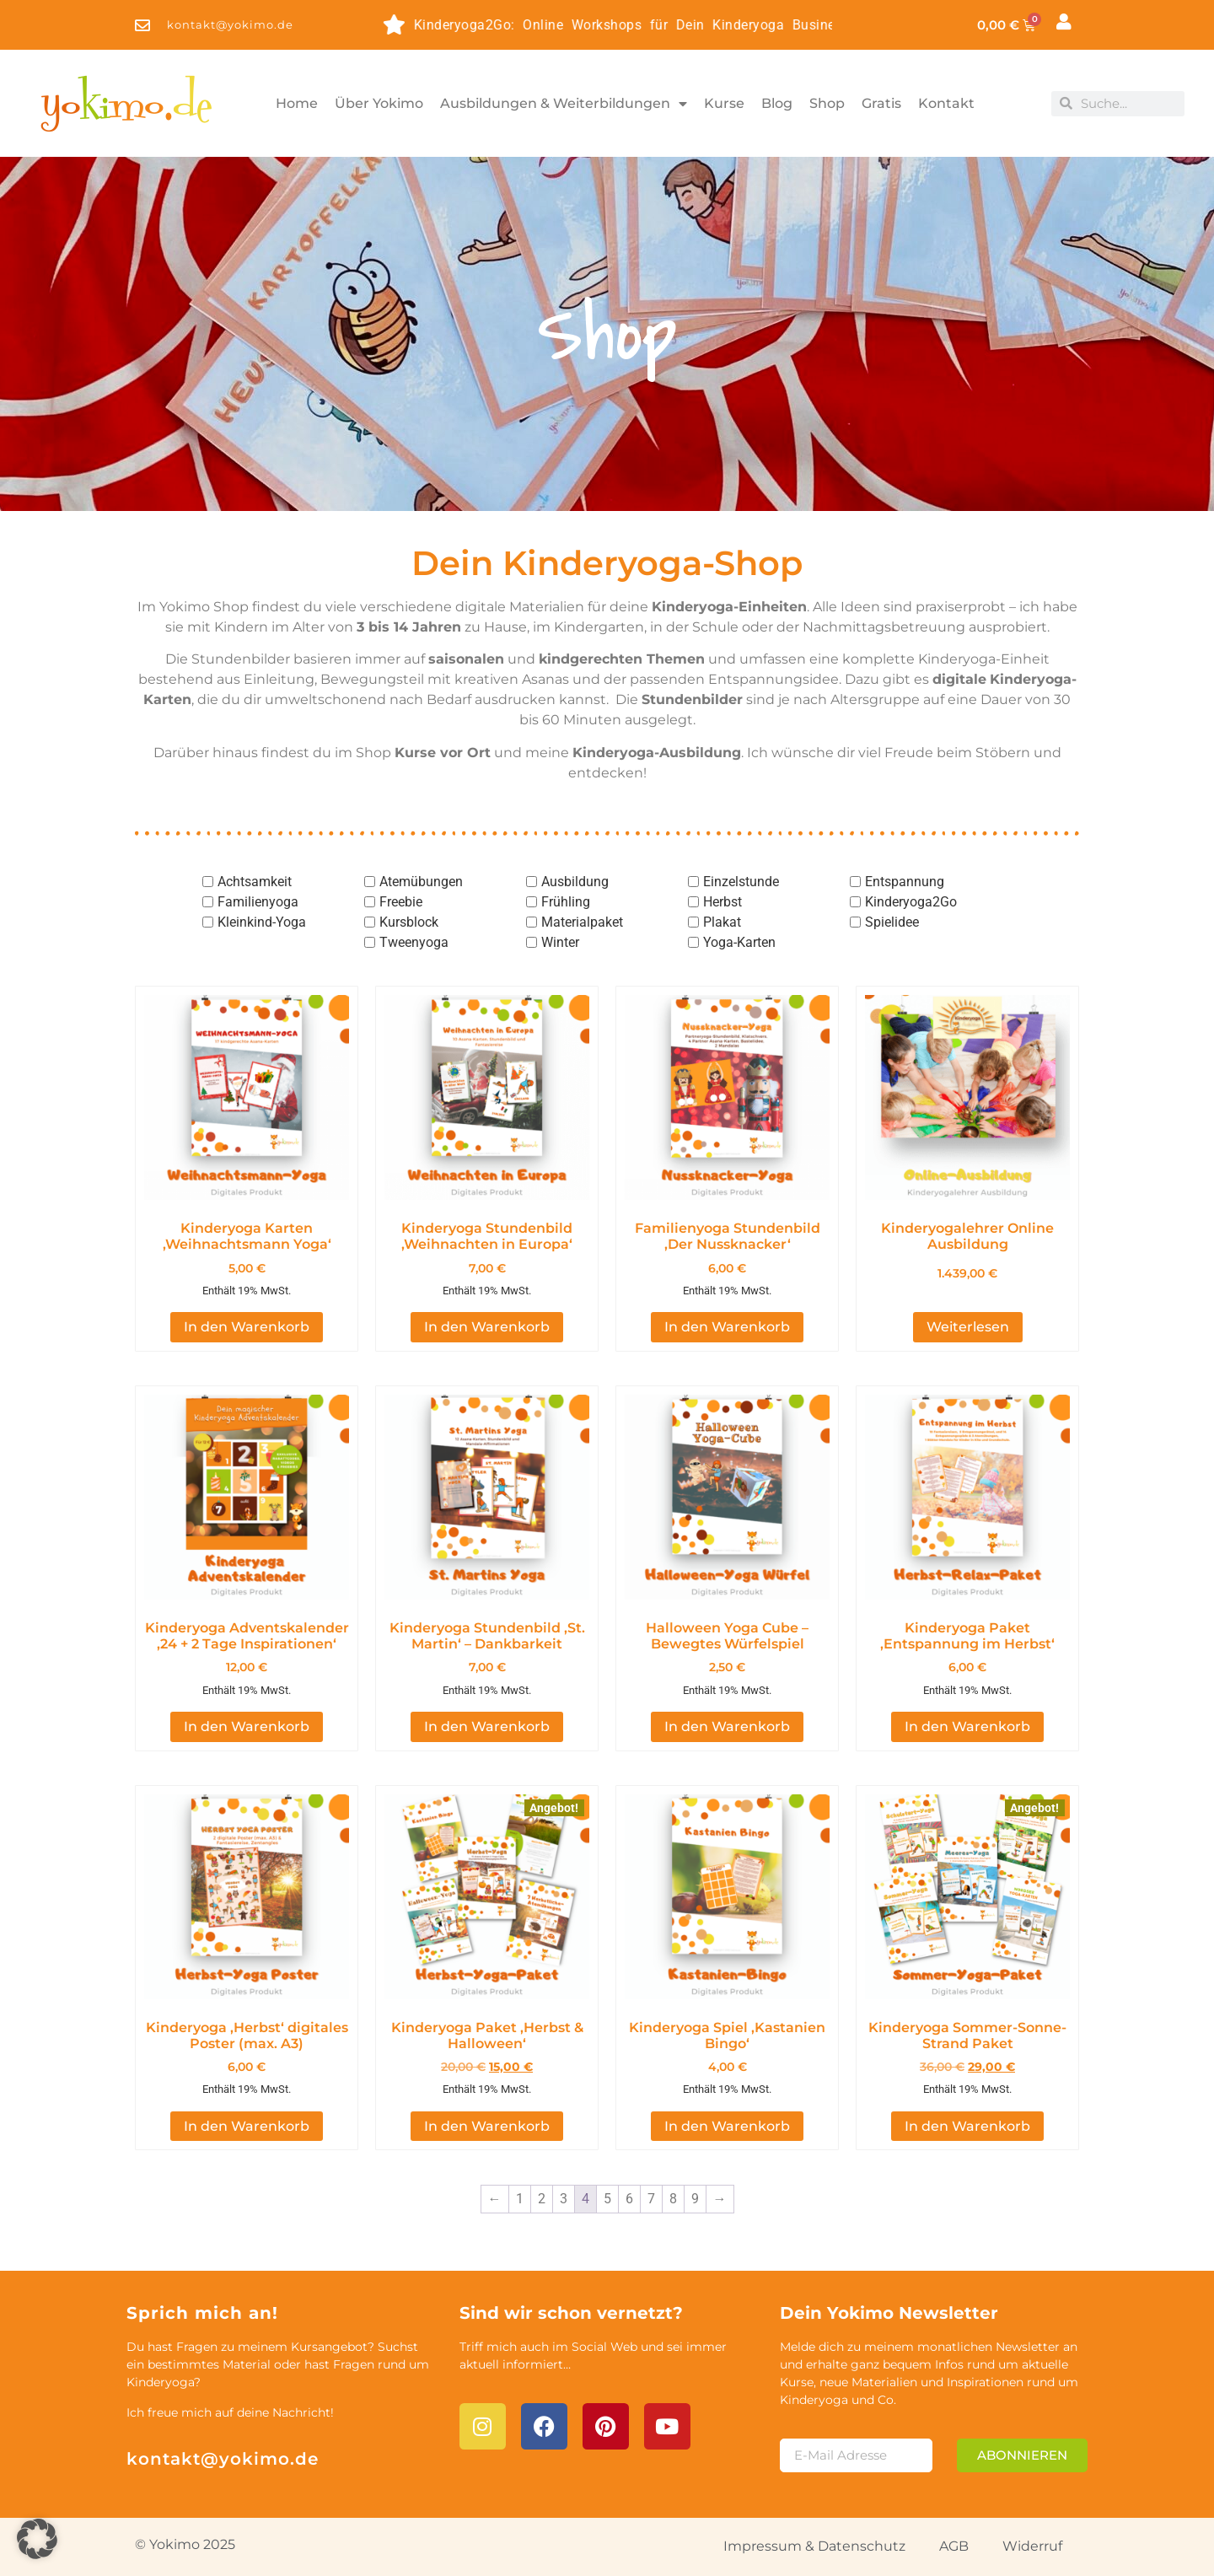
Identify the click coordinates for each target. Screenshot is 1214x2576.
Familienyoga (258, 902)
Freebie (400, 902)
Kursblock (408, 922)
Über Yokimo (379, 103)
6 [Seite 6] (629, 2199)
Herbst (722, 902)
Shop (827, 103)
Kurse (724, 103)
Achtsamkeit (255, 882)
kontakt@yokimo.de (222, 2459)
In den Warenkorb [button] (246, 1327)
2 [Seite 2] (541, 2199)
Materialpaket (582, 922)
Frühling (565, 902)
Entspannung (904, 882)
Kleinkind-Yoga (262, 922)
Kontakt (946, 103)
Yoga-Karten (739, 942)
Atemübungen (421, 882)
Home (297, 103)
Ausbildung (575, 882)
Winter (560, 942)
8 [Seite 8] (673, 2199)
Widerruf (1032, 2546)
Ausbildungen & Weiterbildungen (563, 104)
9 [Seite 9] (695, 2199)
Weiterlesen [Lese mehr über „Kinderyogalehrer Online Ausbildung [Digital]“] (968, 1327)
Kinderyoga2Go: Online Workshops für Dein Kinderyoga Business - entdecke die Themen (657, 24)
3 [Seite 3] (563, 2199)
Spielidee (892, 922)
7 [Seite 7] (651, 2199)
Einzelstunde (741, 882)
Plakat (722, 922)
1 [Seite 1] (520, 2199)
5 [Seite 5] (607, 2199)
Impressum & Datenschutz (814, 2546)
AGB (954, 2546)
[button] (37, 2539)
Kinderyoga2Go (911, 902)
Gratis (881, 103)
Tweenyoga (414, 942)
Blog (776, 103)
